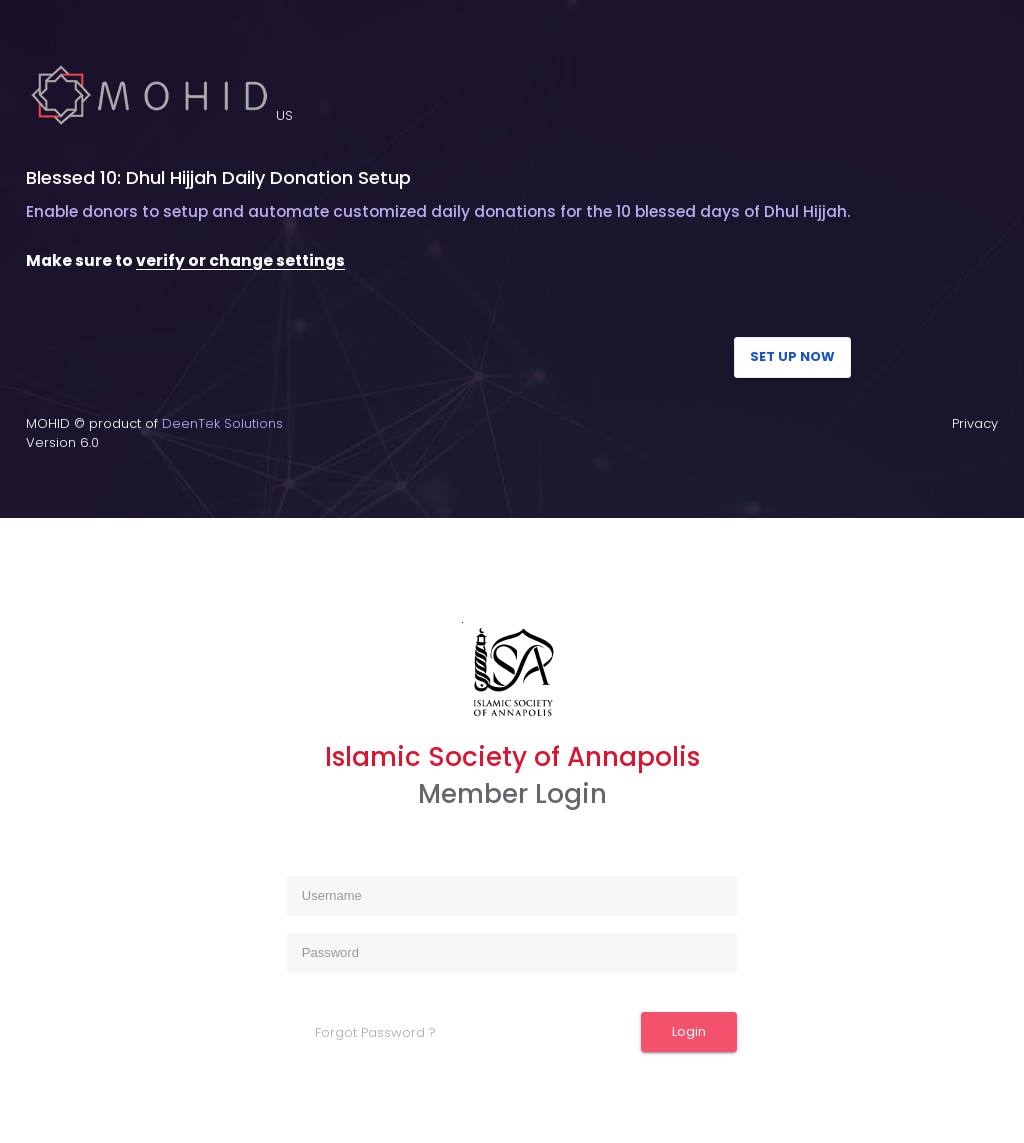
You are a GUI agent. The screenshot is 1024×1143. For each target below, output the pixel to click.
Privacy (975, 423)
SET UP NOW (792, 356)
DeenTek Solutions (222, 423)
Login (689, 1031)
